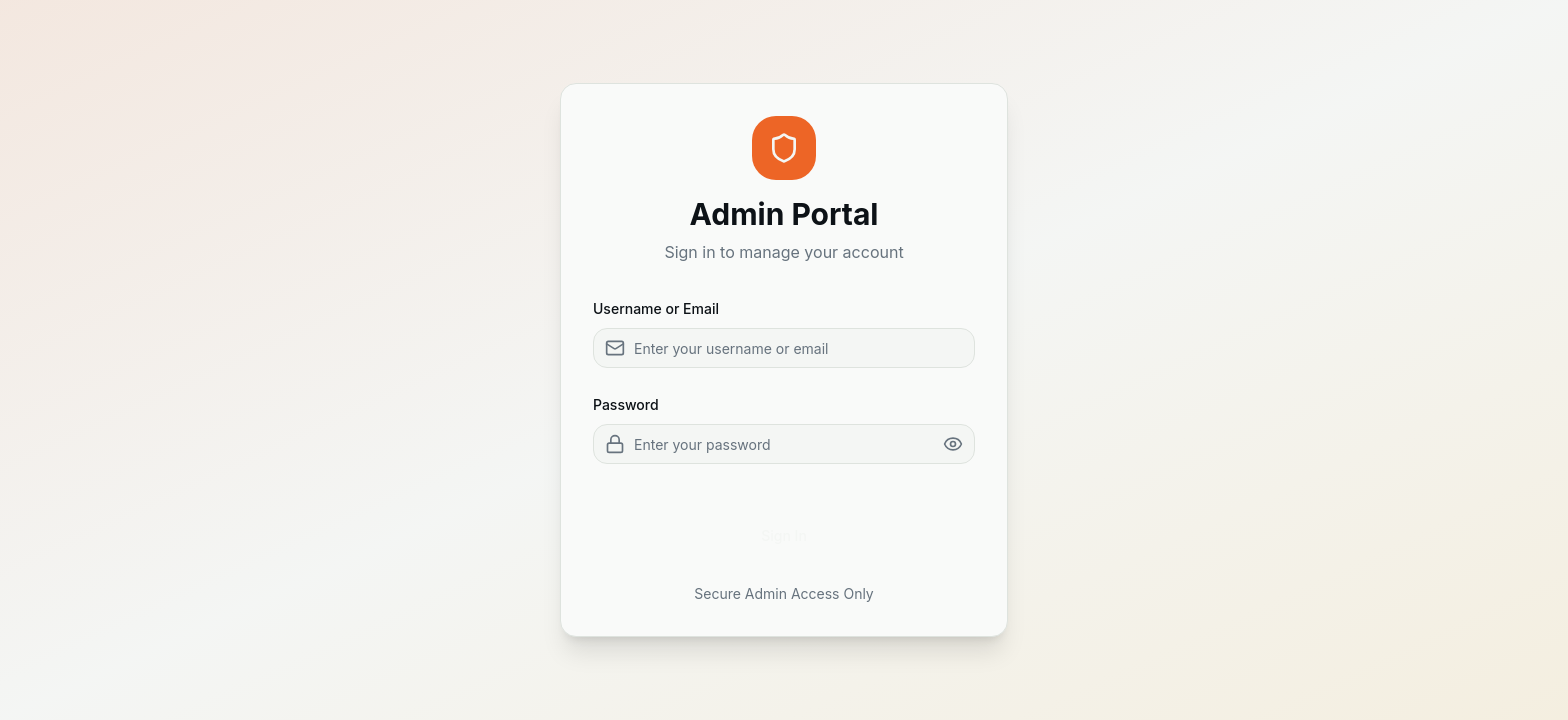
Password (626, 404)
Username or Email (656, 308)
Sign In (784, 535)
